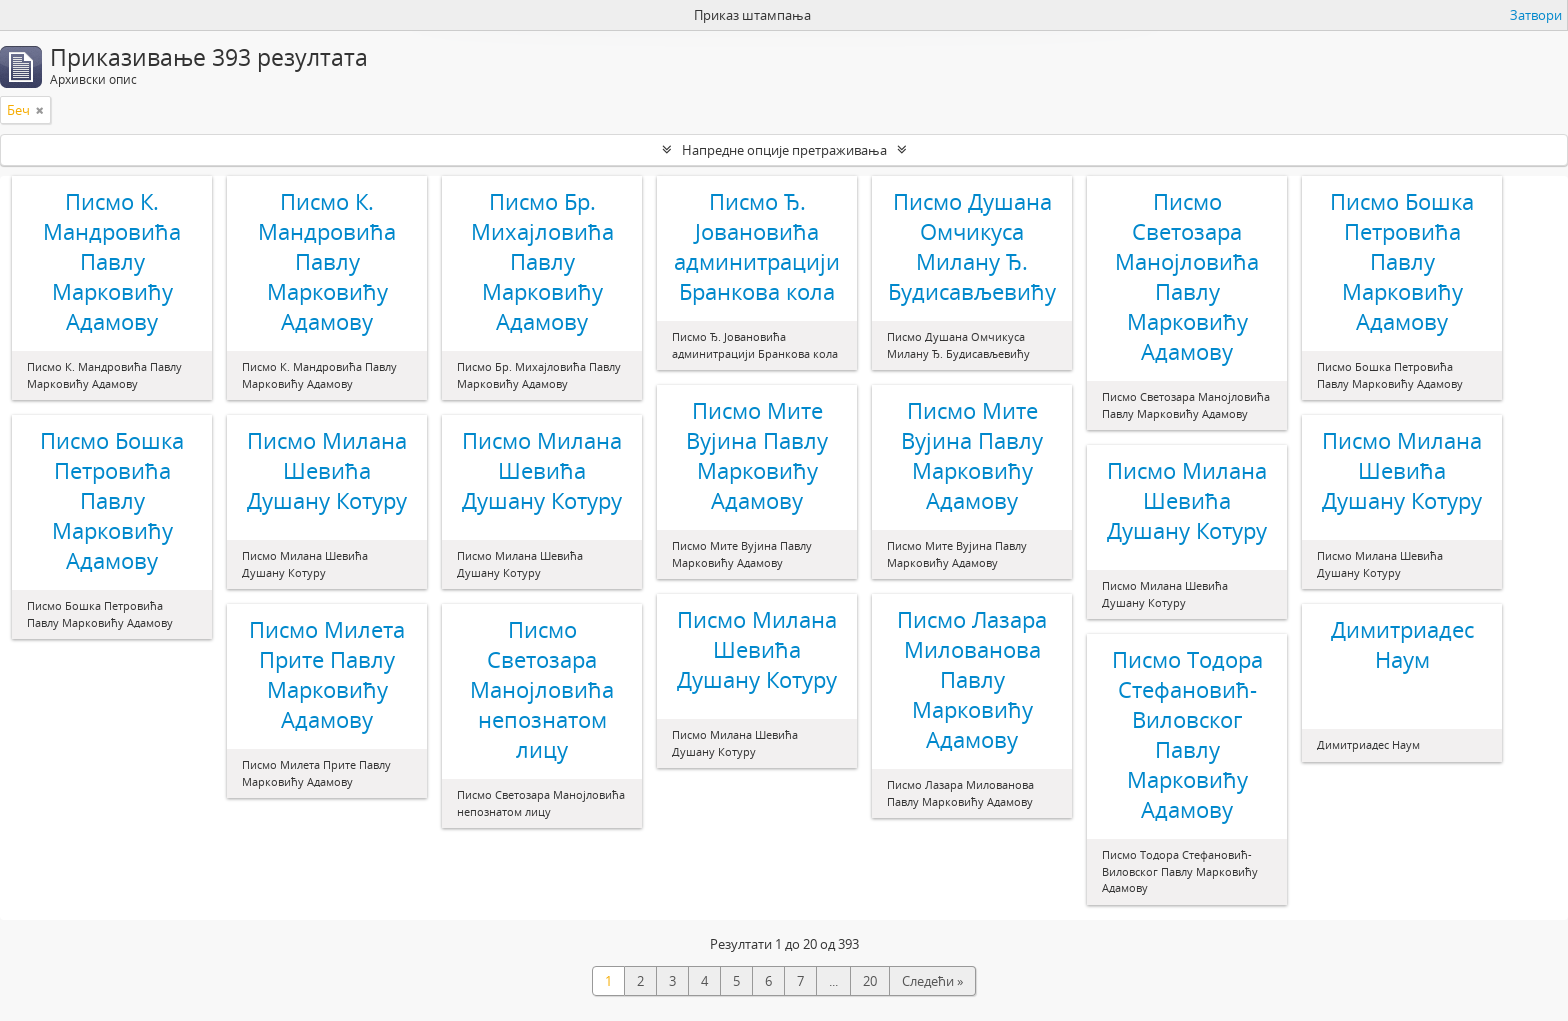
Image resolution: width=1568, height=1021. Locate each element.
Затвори (1536, 15)
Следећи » (932, 981)
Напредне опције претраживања (784, 150)
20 (870, 981)
